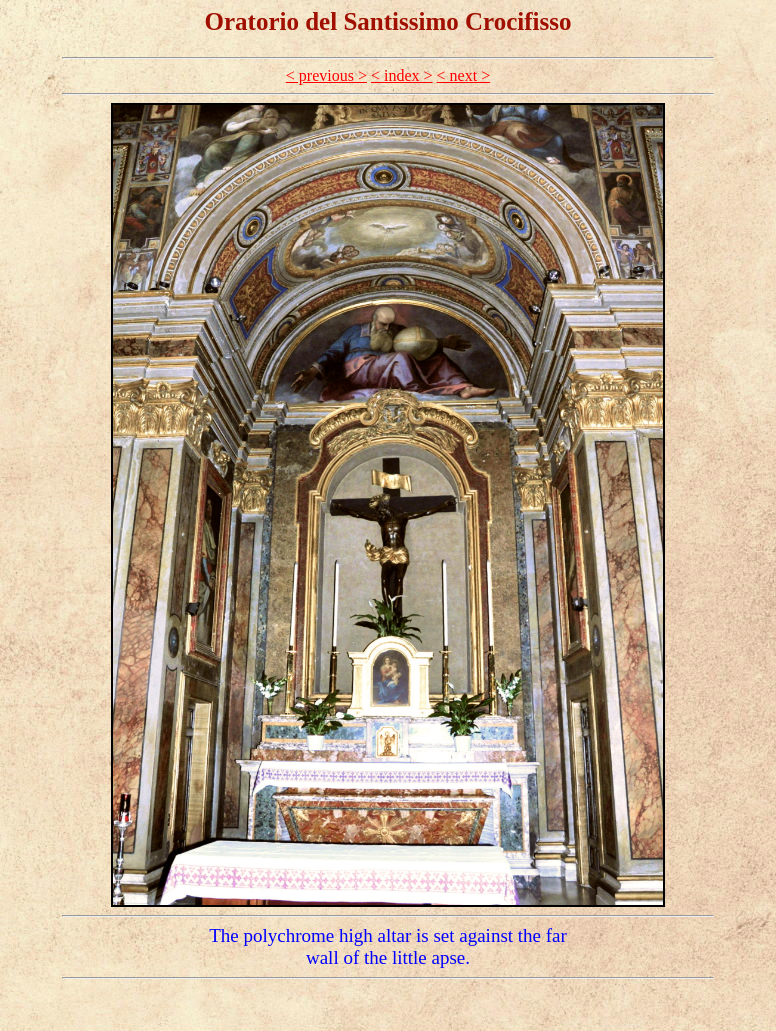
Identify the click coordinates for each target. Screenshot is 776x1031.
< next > (464, 75)
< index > (402, 75)
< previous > (326, 75)
